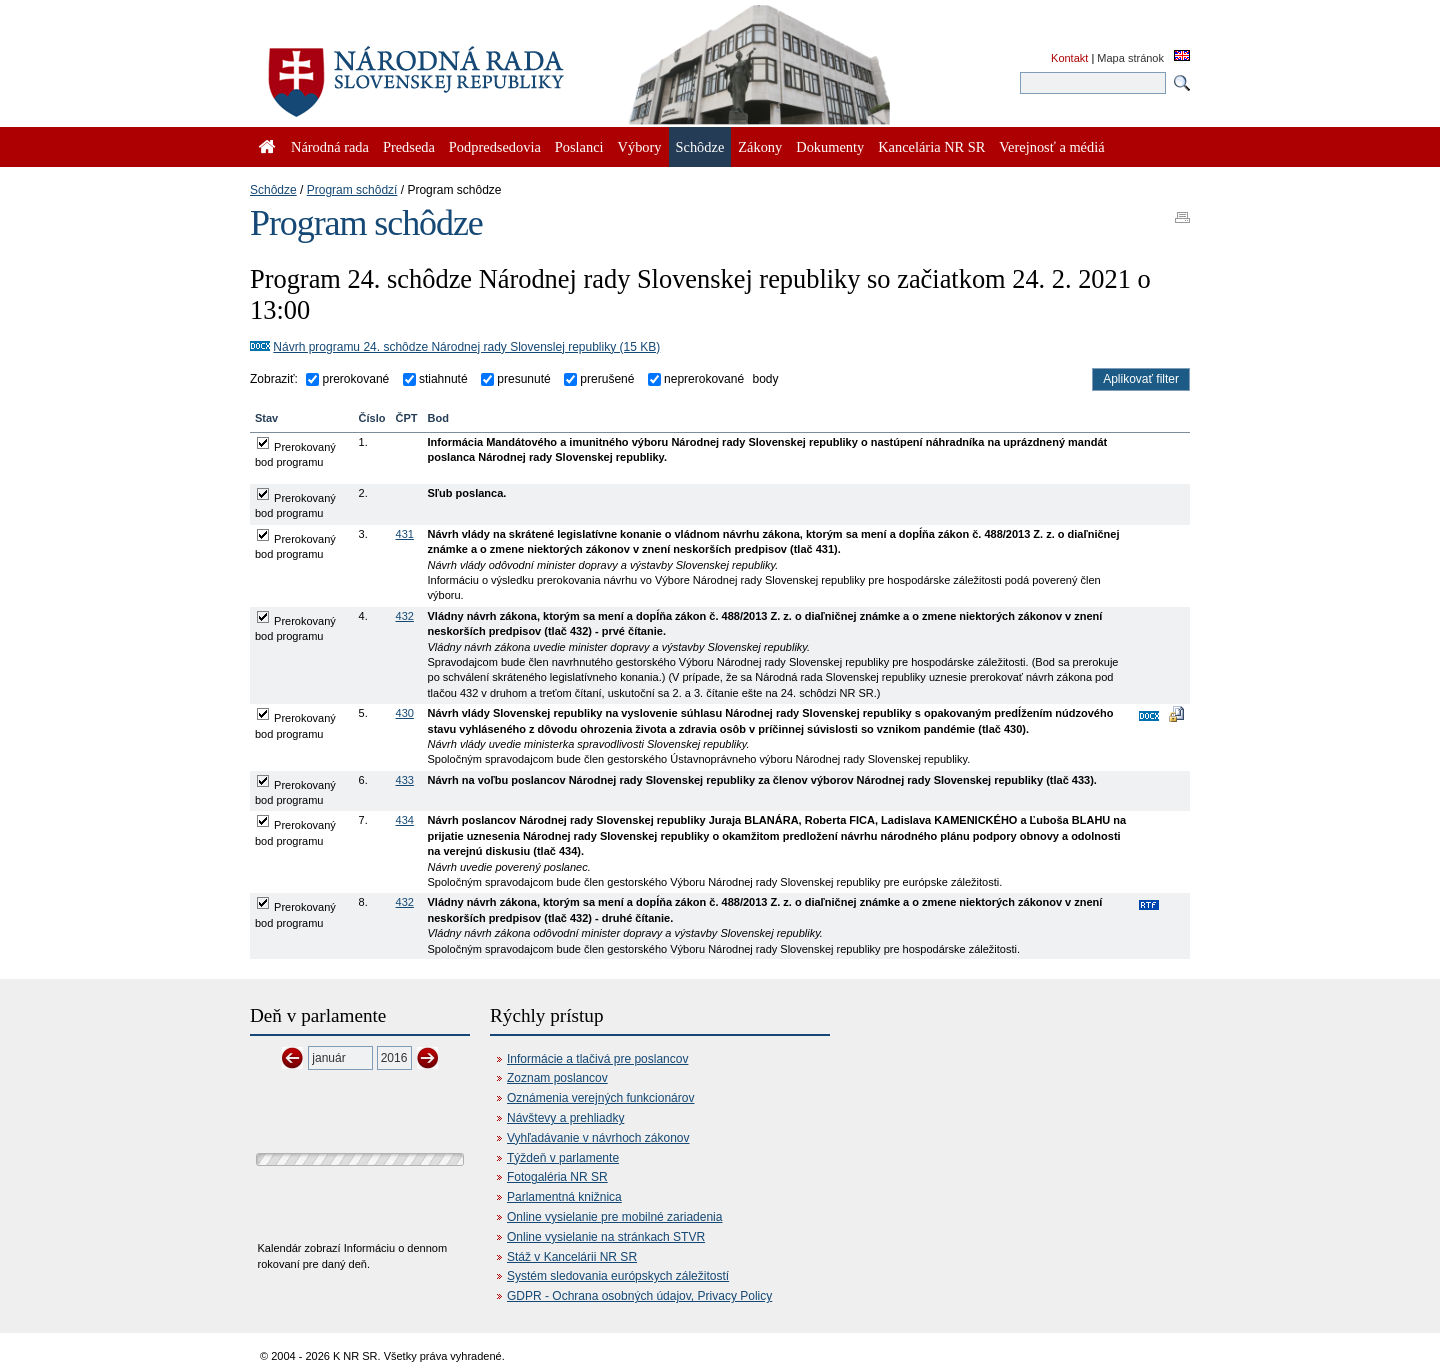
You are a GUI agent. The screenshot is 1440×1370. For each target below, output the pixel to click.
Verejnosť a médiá (1051, 147)
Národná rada (330, 147)
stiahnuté (442, 379)
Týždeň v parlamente (563, 1158)
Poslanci (579, 147)
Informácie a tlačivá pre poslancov (597, 1059)
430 (405, 713)
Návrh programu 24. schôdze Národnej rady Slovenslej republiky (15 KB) (466, 347)
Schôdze (273, 190)
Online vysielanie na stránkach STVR (606, 1237)
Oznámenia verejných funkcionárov (600, 1098)
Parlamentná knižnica (564, 1197)
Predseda (409, 147)
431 (405, 534)
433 (405, 780)
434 (405, 820)
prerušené (605, 379)
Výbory (640, 147)
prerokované (354, 379)
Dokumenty (830, 147)
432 (405, 616)
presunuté (522, 379)
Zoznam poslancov (557, 1078)
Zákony (760, 147)
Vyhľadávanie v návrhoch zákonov (598, 1138)
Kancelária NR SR (931, 147)
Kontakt (1069, 58)
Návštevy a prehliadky (565, 1118)
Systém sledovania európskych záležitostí (618, 1276)
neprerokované (702, 379)
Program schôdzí (352, 190)
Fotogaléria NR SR (557, 1177)
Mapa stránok (1130, 58)
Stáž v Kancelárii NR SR (572, 1257)
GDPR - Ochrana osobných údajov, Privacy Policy (639, 1296)
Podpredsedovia (495, 147)
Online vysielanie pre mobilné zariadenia (614, 1217)
